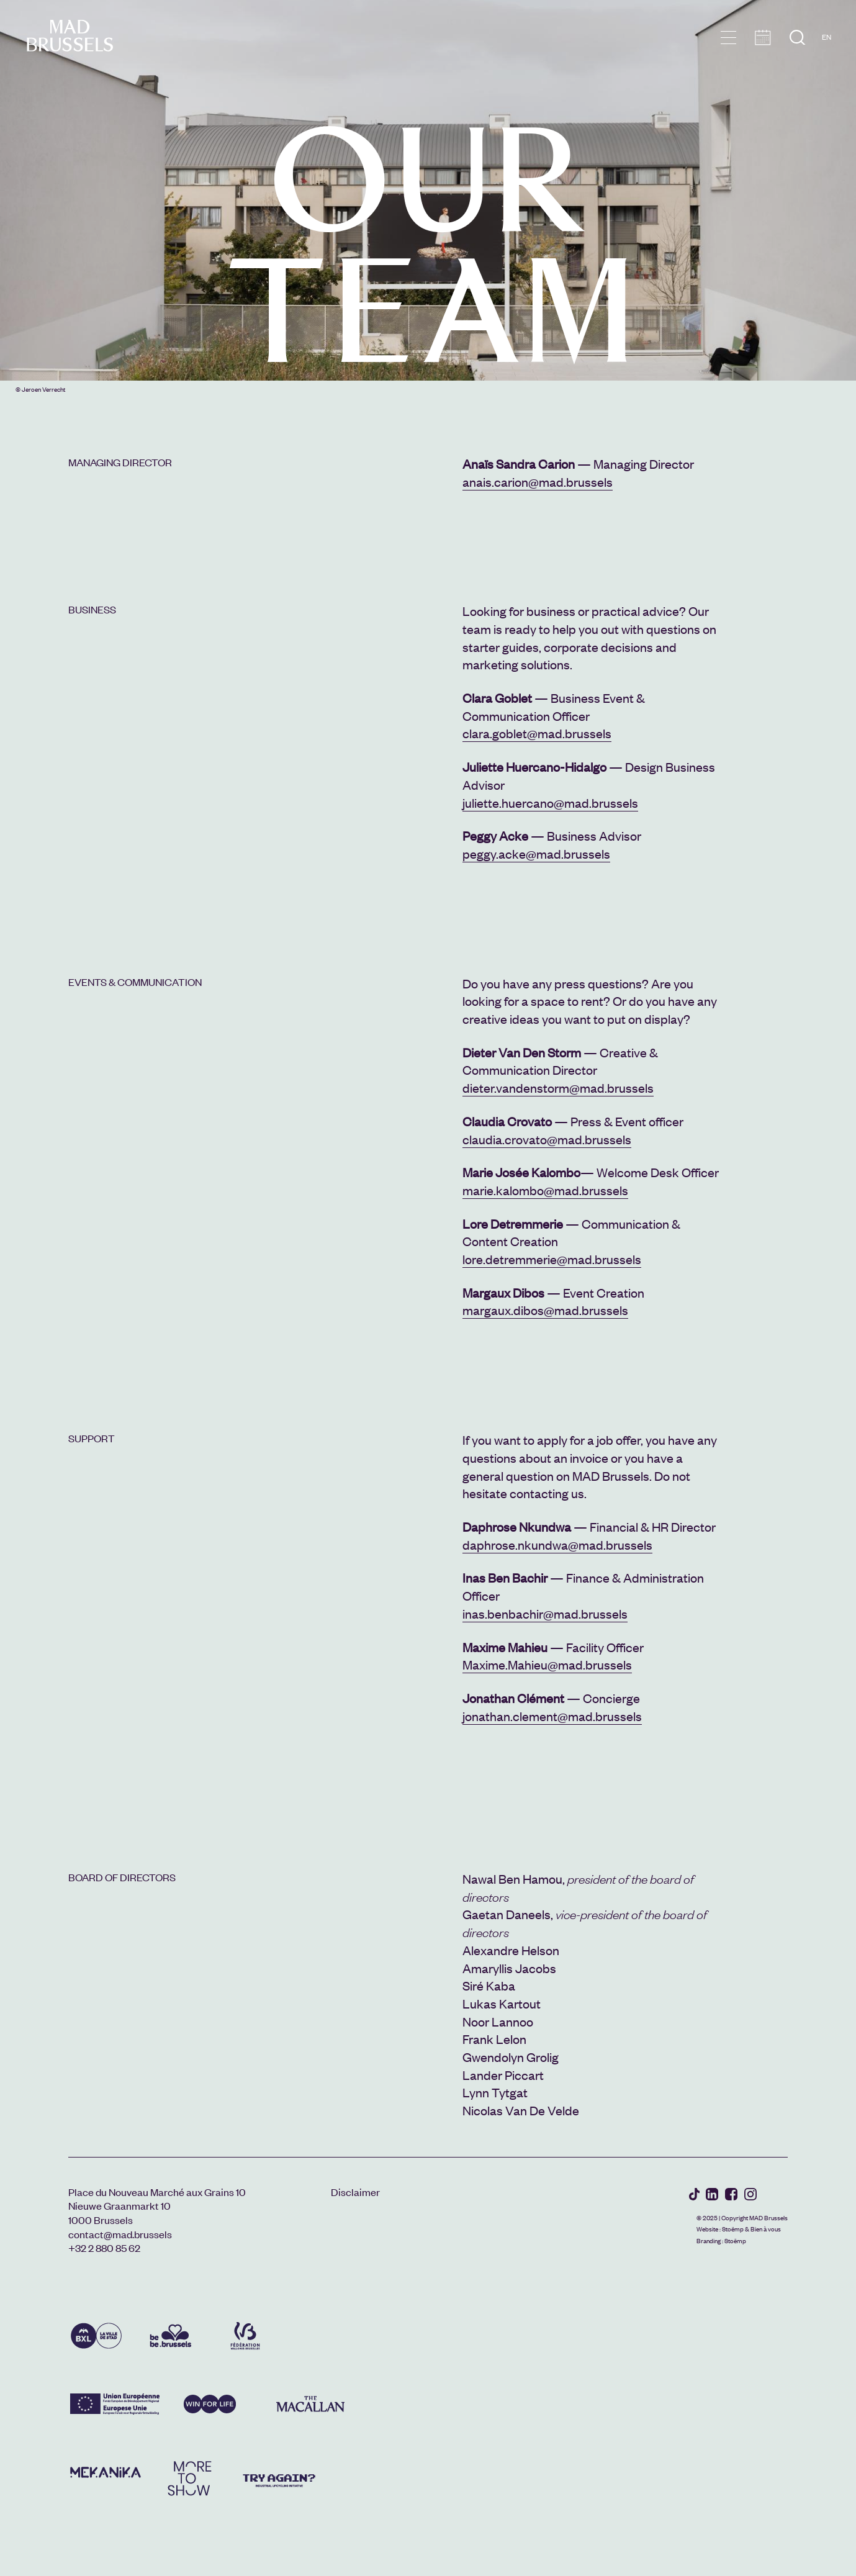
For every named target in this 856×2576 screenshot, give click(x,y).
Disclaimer (355, 2192)
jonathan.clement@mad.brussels (552, 1715)
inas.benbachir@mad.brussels (545, 1613)
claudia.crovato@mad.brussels (546, 1139)
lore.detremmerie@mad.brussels (551, 1258)
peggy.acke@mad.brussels (536, 853)
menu (728, 37)
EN (826, 36)
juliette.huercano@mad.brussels (550, 802)
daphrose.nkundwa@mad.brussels (557, 1544)
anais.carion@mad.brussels (537, 481)
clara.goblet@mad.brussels (536, 733)
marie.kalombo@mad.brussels (545, 1190)
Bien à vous (765, 2228)
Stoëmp (733, 2228)
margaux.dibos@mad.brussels (545, 1309)
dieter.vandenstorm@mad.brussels (558, 1087)
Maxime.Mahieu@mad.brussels (547, 1664)
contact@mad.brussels (120, 2234)
